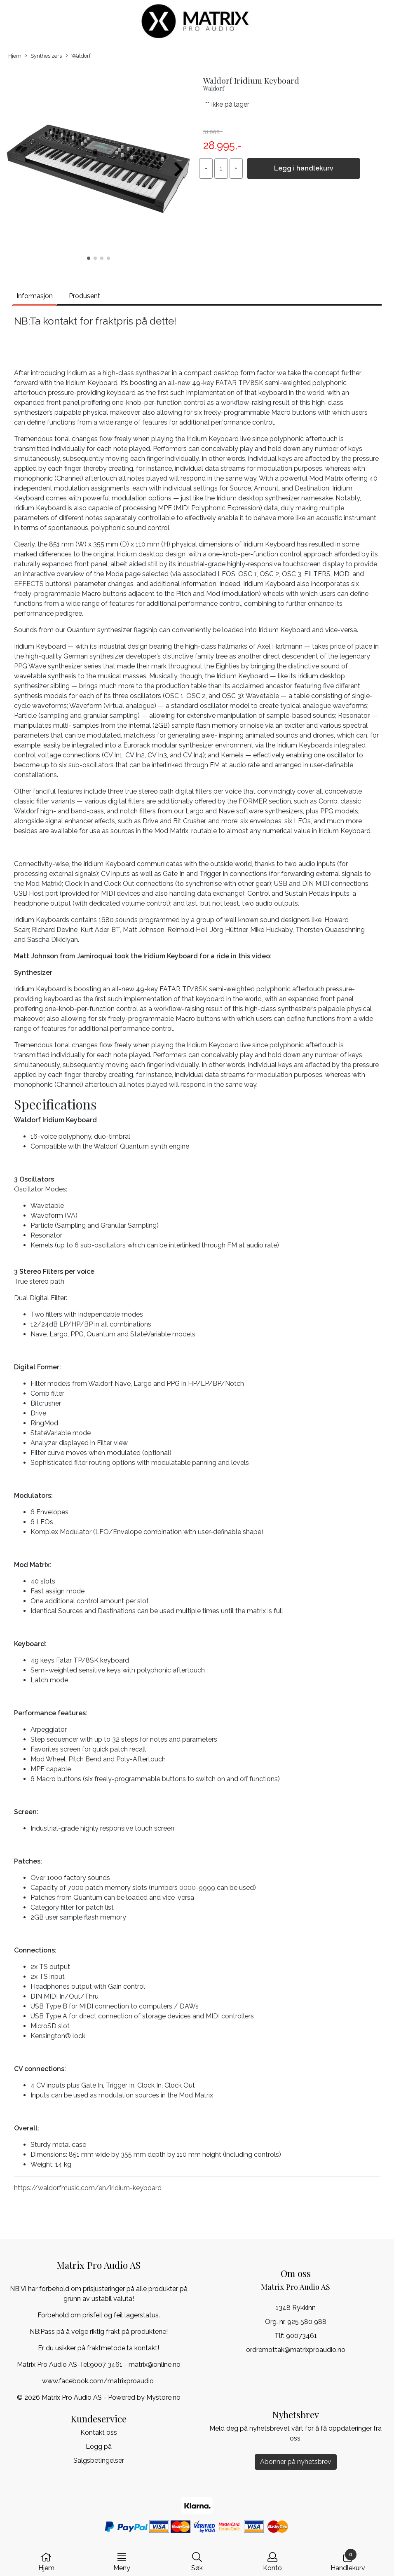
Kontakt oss (98, 2432)
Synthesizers (43, 56)
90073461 (301, 2336)
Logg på (99, 2446)
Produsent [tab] (84, 296)
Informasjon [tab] (34, 296)
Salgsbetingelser (98, 2460)
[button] (88, 258)
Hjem (14, 56)
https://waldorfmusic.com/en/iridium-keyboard (88, 2188)
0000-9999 (197, 1888)
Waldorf (78, 56)
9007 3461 (106, 2364)
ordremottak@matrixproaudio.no (295, 2350)
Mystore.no (163, 2397)
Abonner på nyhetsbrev (295, 2462)
